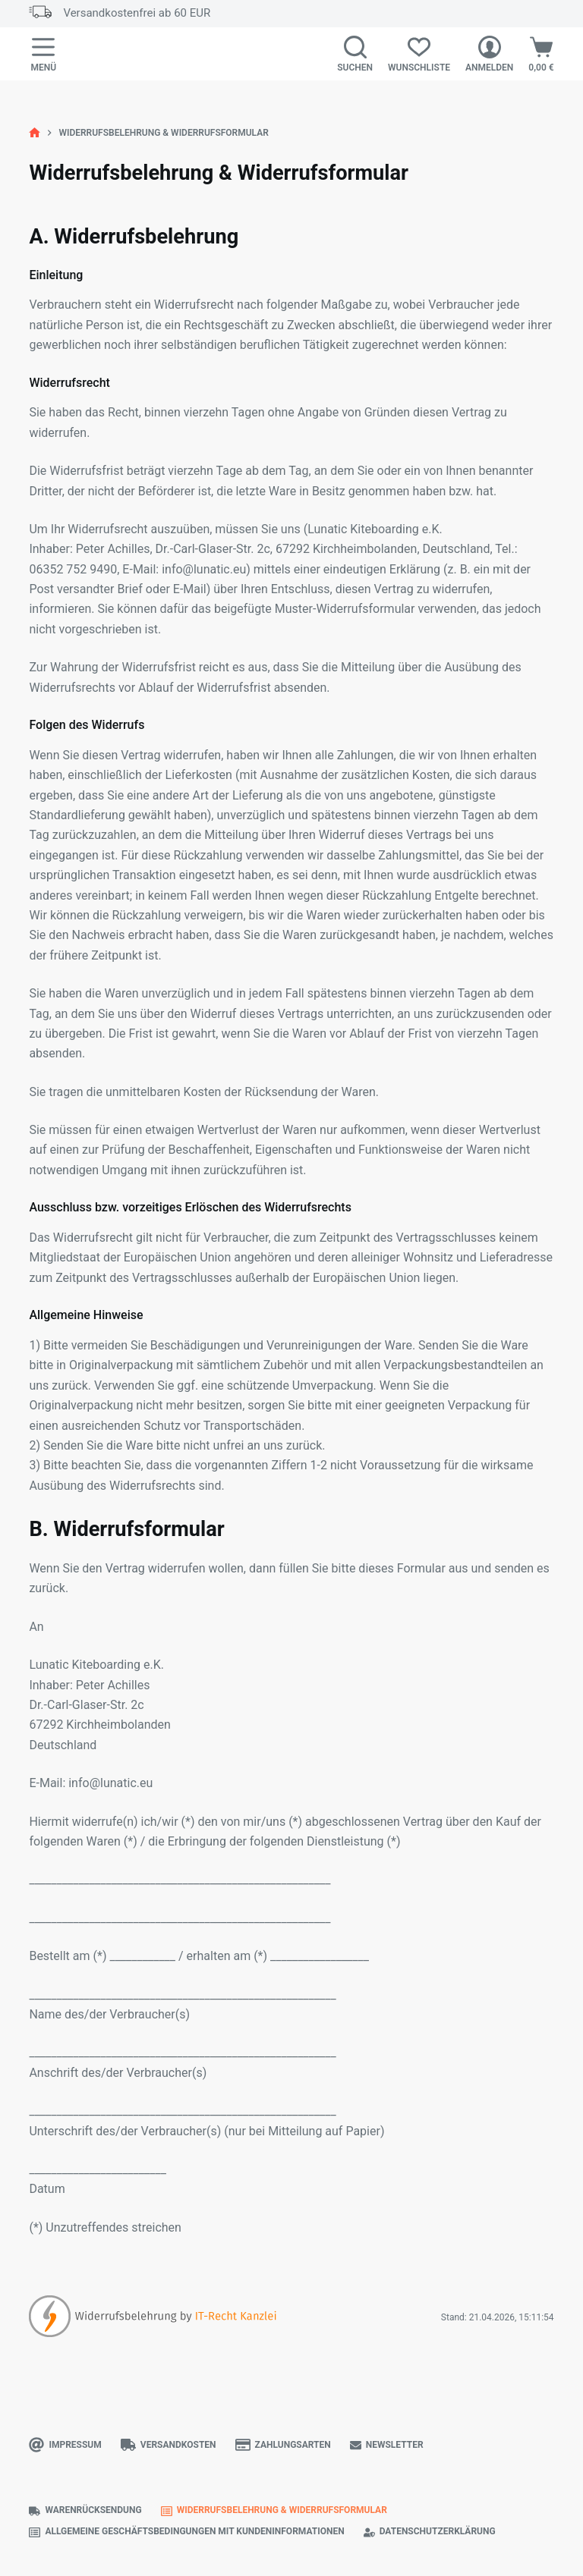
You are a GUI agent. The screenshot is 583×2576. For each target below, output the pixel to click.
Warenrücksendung (85, 2510)
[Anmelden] (489, 54)
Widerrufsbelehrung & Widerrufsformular (274, 2510)
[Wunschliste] (419, 54)
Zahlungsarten (283, 2444)
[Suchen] (355, 54)
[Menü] (43, 54)
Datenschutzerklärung (430, 2531)
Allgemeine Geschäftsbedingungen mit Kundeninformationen (186, 2531)
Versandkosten (168, 2444)
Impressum (65, 2444)
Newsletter (387, 2445)
